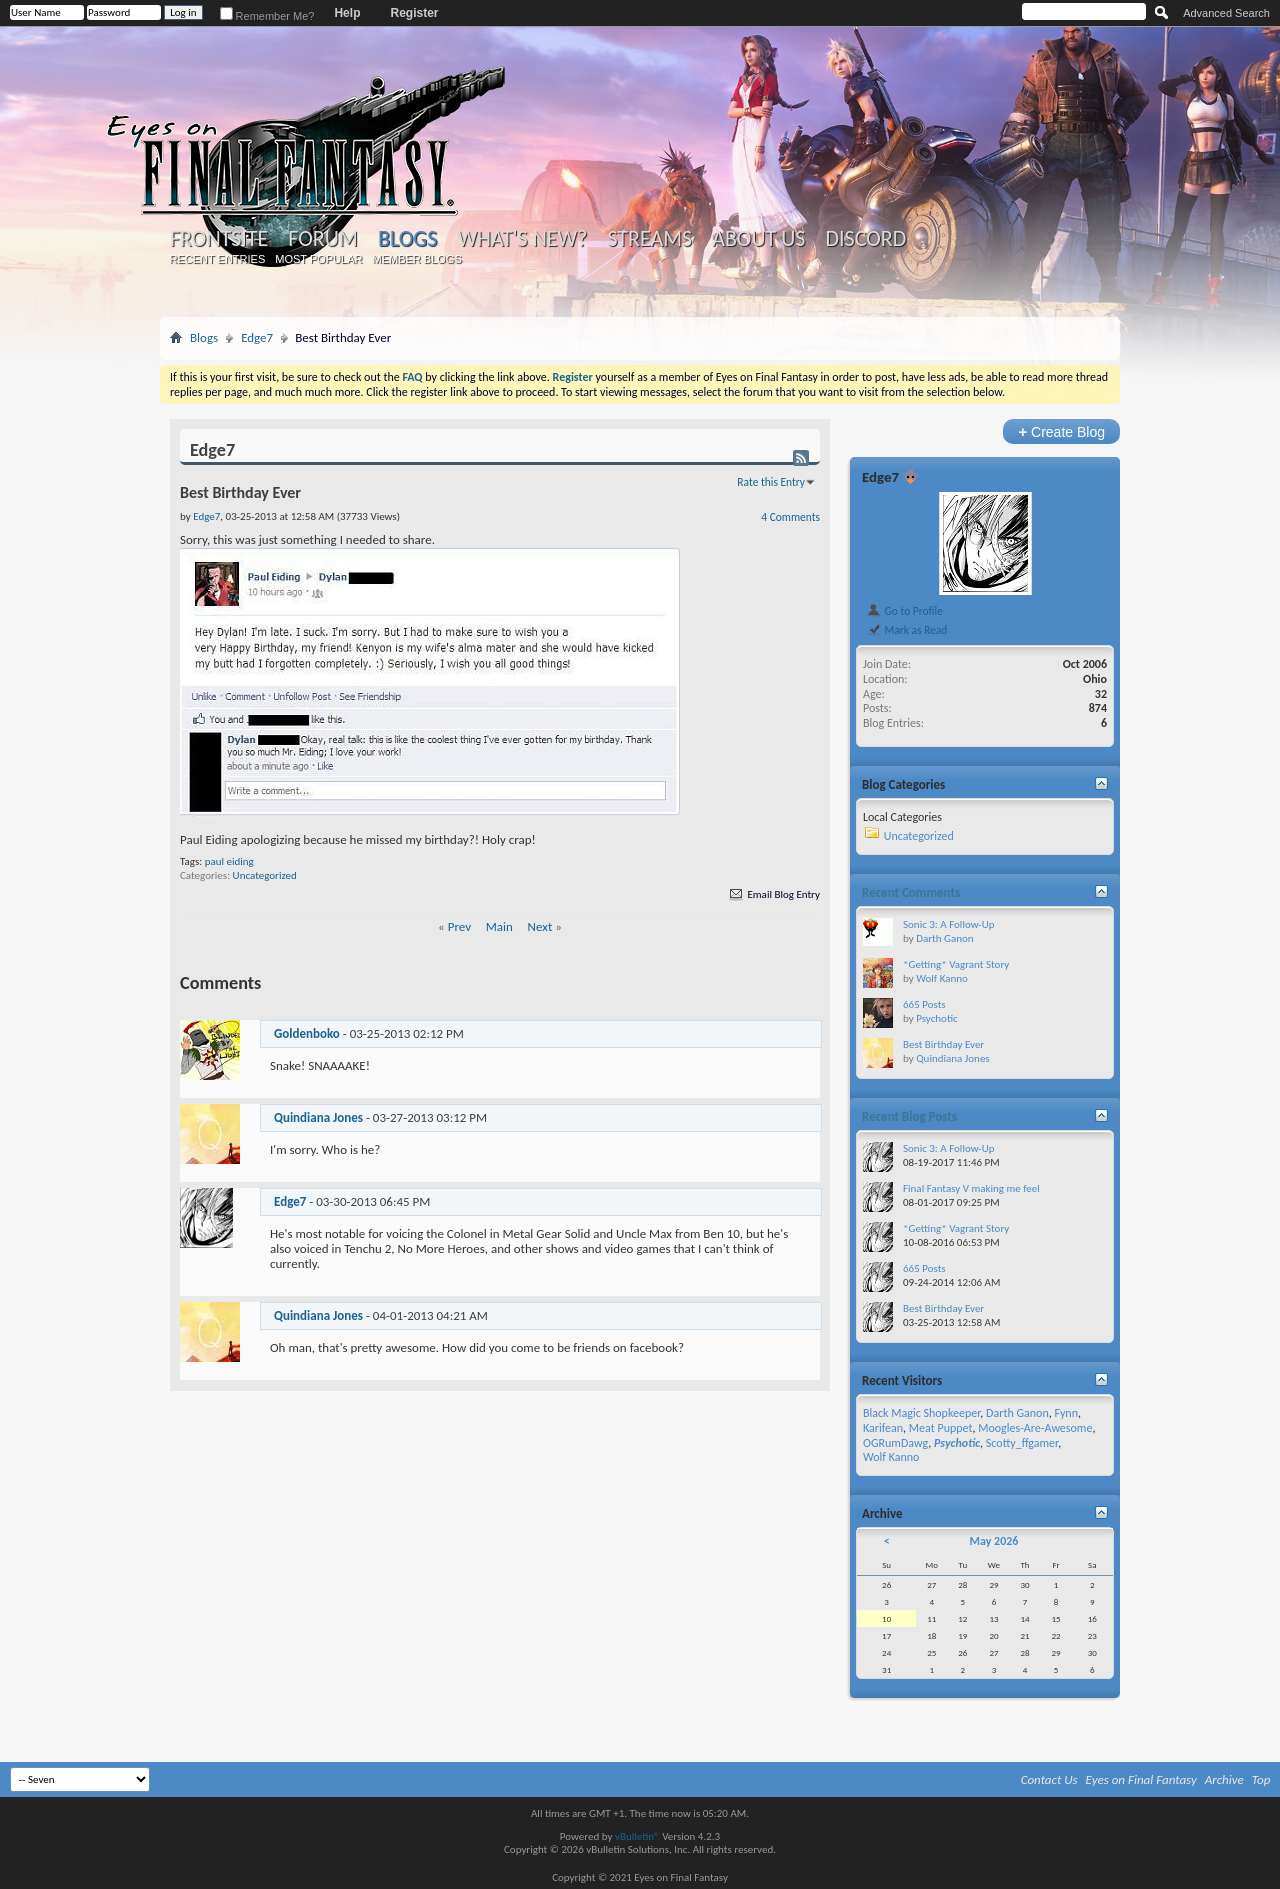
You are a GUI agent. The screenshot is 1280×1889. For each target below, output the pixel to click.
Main (499, 926)
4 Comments (790, 517)
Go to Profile (904, 611)
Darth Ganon (944, 938)
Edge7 (257, 337)
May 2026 (993, 1541)
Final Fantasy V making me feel (971, 1188)
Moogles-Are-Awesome (1035, 1428)
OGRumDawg (895, 1443)
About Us (758, 239)
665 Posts (924, 1004)
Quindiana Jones (318, 1117)
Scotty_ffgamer (1022, 1443)
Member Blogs (416, 259)
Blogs (407, 238)
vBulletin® (637, 1836)
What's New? (523, 239)
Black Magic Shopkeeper (921, 1413)
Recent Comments (911, 892)
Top (1261, 1779)
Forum (322, 239)
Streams (649, 239)
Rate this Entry (771, 482)
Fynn (1066, 1413)
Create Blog (1061, 431)
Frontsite (219, 239)
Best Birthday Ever (943, 1044)
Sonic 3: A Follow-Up (949, 924)
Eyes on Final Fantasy (1141, 1779)
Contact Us (1049, 1779)
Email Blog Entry (773, 894)
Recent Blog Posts (909, 1116)
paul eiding (229, 861)
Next (540, 926)
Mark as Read (906, 630)
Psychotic (936, 1018)
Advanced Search (1226, 13)
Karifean (883, 1428)
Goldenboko (307, 1033)
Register (414, 13)
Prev (459, 926)
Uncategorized (265, 875)
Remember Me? (267, 16)
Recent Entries (218, 259)
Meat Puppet (941, 1428)
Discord (865, 239)
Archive (1224, 1779)
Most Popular (318, 259)
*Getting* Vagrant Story (956, 964)
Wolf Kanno (942, 978)
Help (347, 13)
